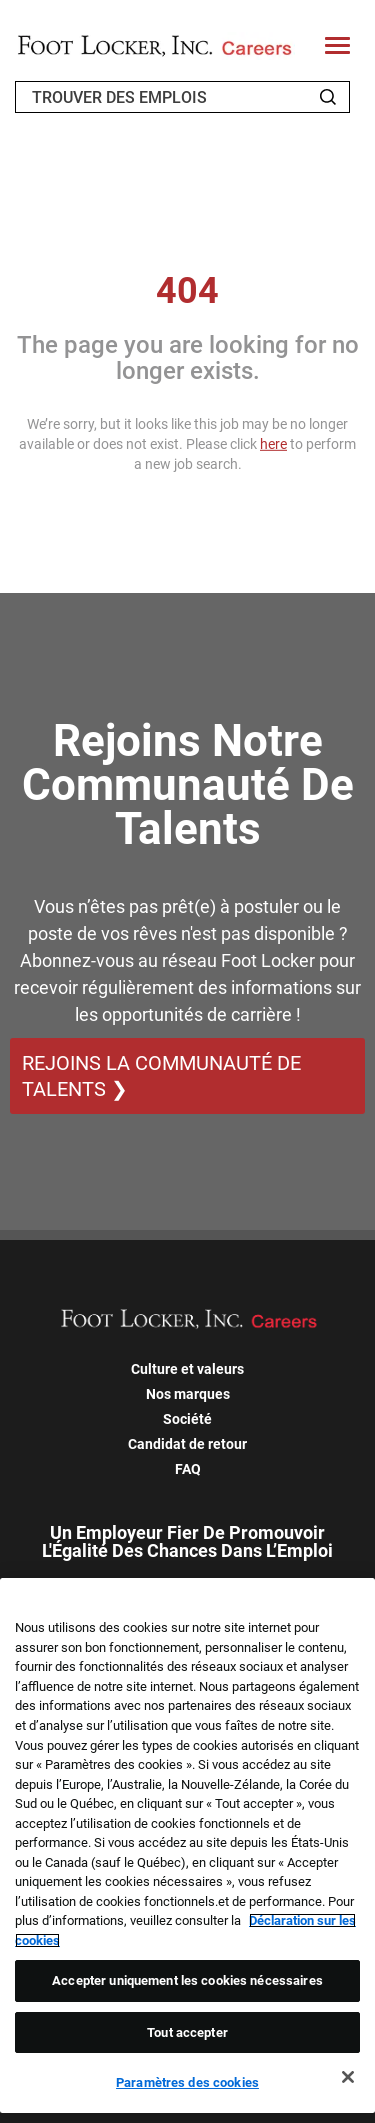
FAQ (188, 1469)
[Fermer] (348, 2077)
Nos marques (188, 1394)
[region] (187, 1845)
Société (187, 1419)
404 (187, 291)
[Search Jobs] (328, 97)
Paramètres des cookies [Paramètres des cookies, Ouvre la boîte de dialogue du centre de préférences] (187, 2082)
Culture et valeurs (187, 1369)
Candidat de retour (187, 1444)
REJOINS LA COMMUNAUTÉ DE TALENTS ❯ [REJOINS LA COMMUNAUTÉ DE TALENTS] (161, 1076)
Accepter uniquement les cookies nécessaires (187, 1980)
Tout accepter (187, 2032)
